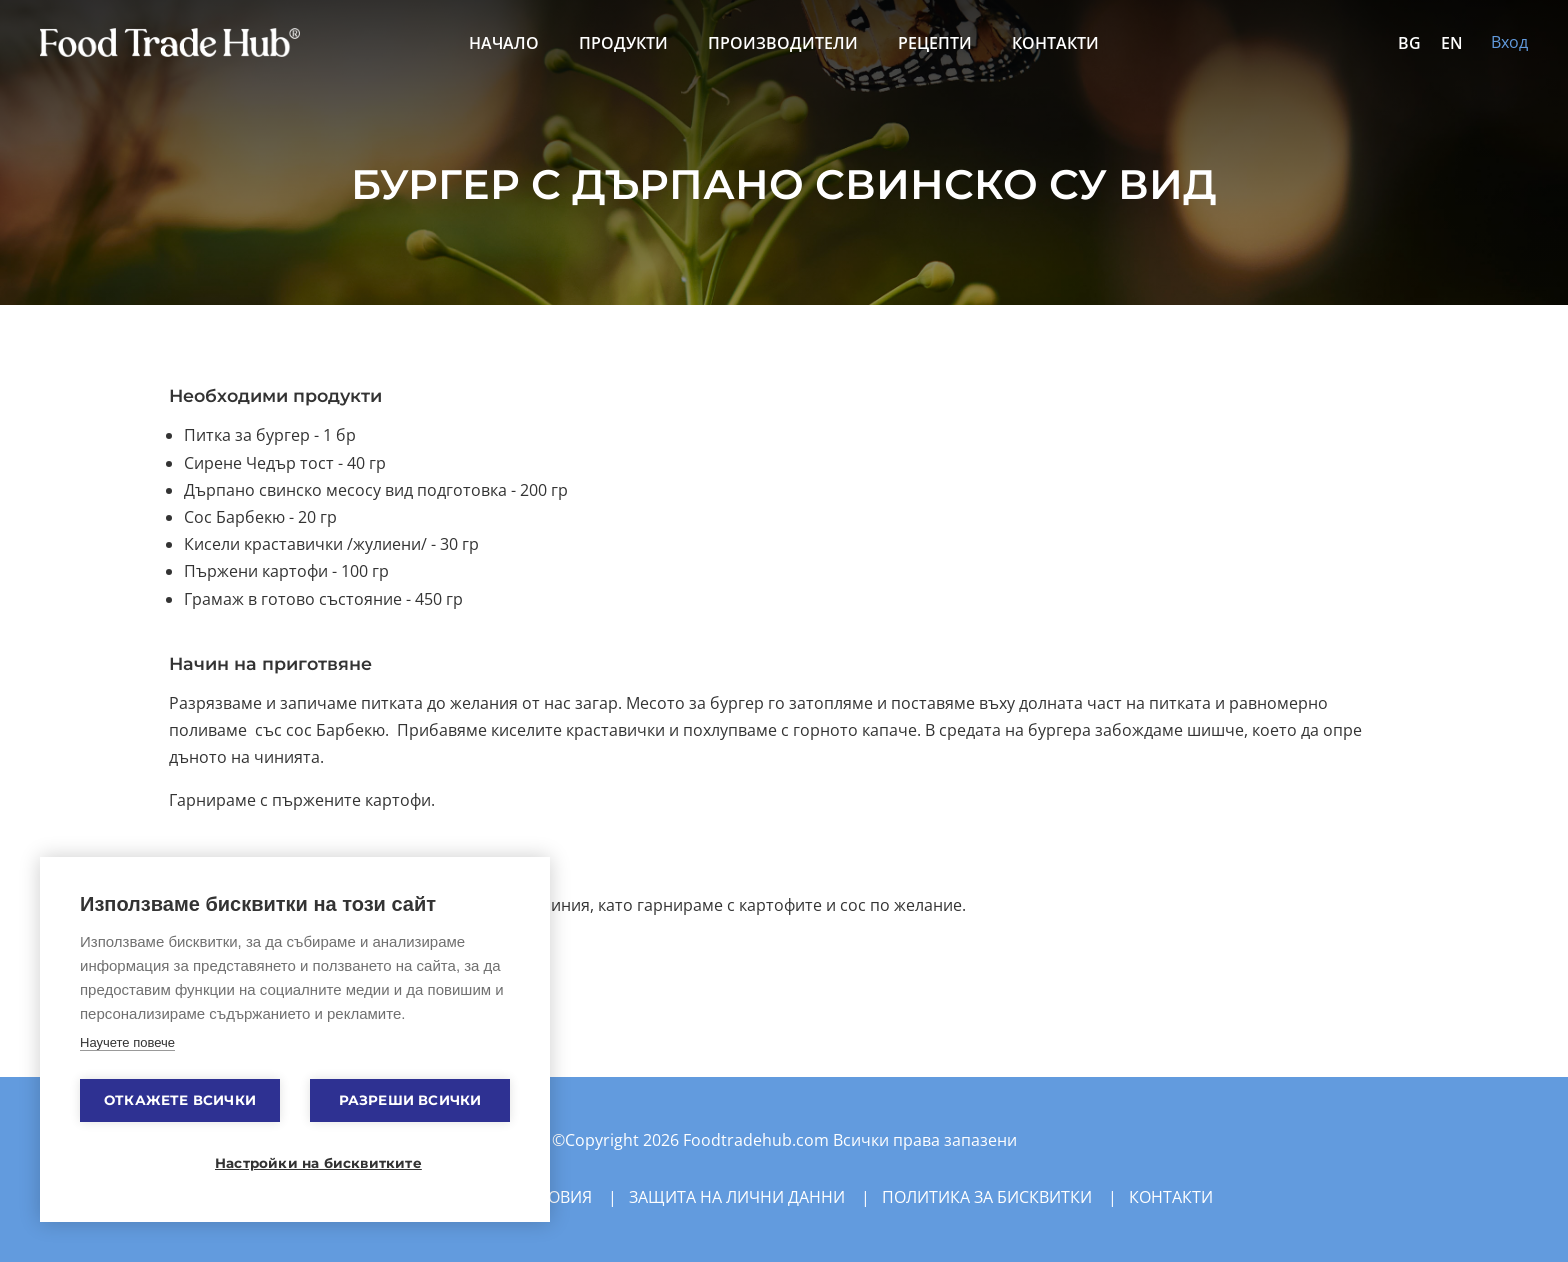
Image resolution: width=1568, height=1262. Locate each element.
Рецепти (935, 43)
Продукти (623, 43)
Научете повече (127, 1042)
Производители (783, 43)
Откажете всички (180, 1100)
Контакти (1055, 43)
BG (1409, 43)
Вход (1509, 42)
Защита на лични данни (737, 1197)
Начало (504, 43)
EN (1452, 43)
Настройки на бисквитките (305, 1163)
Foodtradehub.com (758, 1140)
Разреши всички (410, 1100)
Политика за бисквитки (987, 1197)
